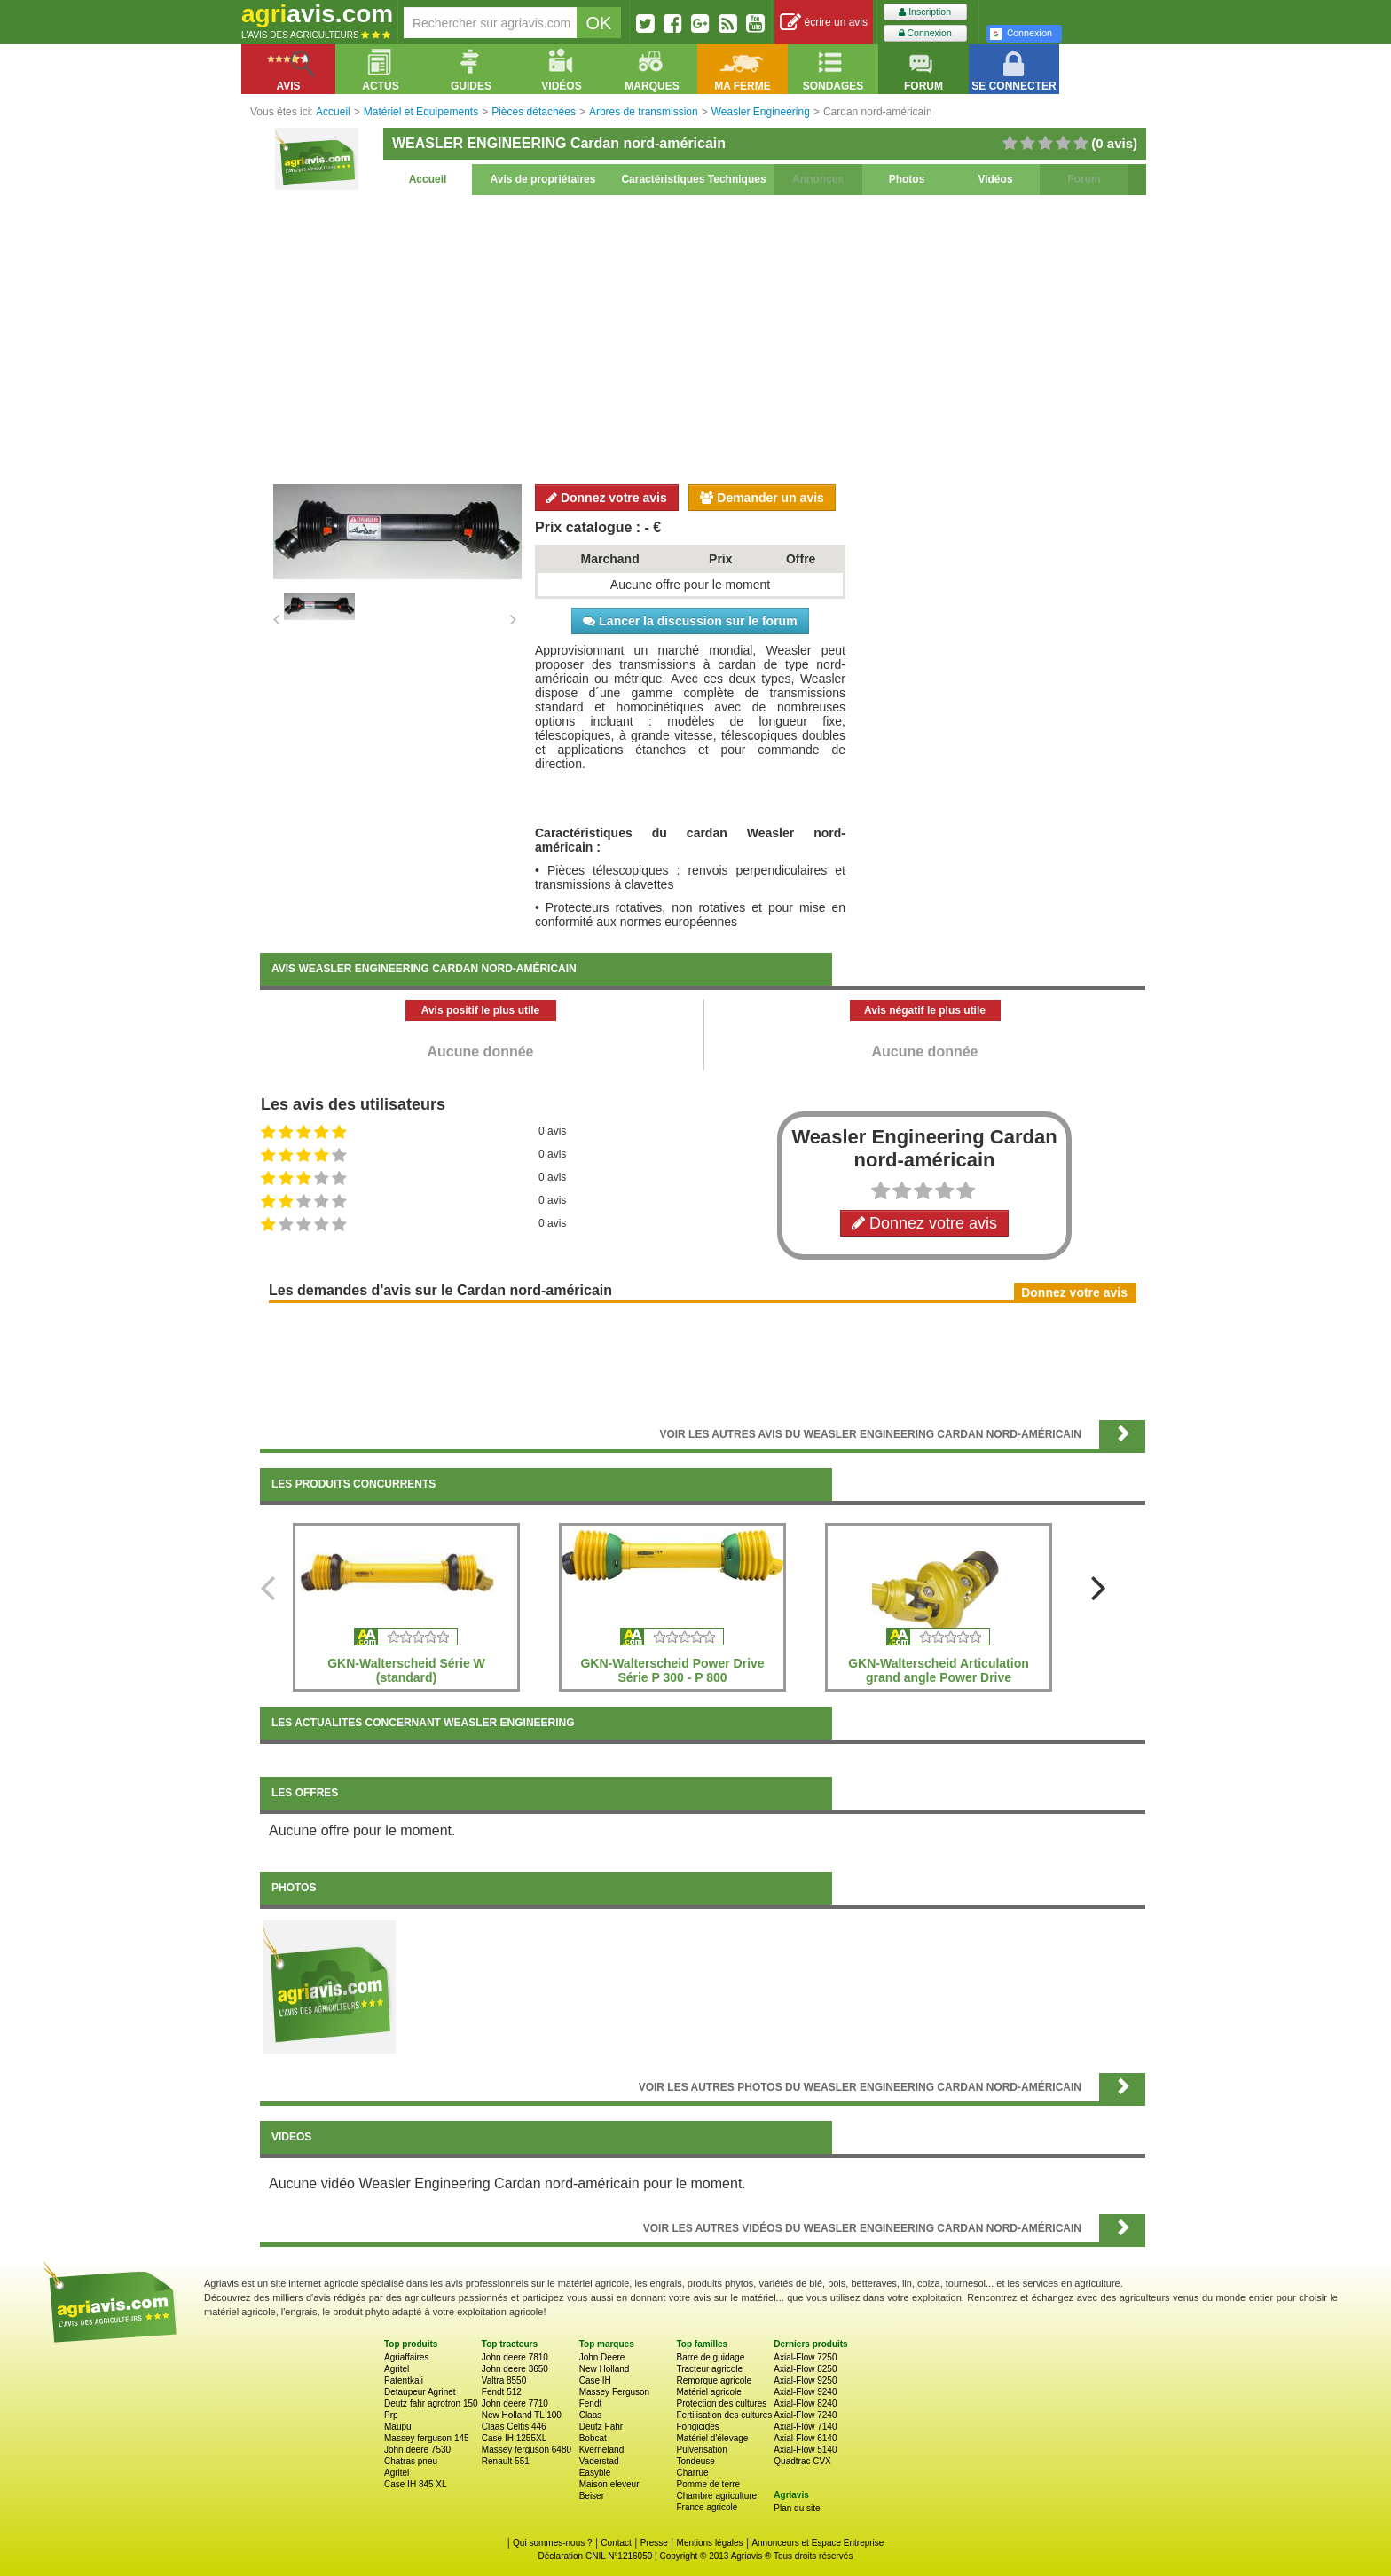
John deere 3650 (515, 2369)
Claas (590, 2415)
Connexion (925, 33)
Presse (654, 2543)
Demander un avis (762, 498)
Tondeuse (695, 2461)
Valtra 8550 (504, 2380)
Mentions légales (710, 2543)
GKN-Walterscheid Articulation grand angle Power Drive (938, 1670)
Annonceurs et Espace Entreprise (817, 2543)
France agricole (706, 2507)
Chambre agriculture (716, 2496)
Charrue (692, 2473)
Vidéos (995, 179)
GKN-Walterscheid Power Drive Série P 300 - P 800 (672, 1670)
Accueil (428, 179)
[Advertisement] (702, 337)
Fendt (590, 2403)
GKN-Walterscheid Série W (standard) (406, 1670)
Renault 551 (506, 2461)
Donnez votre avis (606, 498)
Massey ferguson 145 (426, 2438)
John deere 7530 (417, 2449)
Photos (907, 179)
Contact (616, 2543)
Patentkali (403, 2380)
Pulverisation (701, 2449)
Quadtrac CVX (802, 2461)
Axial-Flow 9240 (805, 2392)
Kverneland (602, 2449)
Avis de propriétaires (543, 179)
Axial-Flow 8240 (805, 2403)
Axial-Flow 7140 (805, 2426)
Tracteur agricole (709, 2369)
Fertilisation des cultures (724, 2415)
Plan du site (797, 2508)
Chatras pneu (410, 2461)
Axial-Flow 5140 (805, 2449)
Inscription (925, 12)
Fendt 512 (502, 2392)
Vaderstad (599, 2461)
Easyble (595, 2473)
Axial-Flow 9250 (805, 2380)
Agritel (396, 2369)
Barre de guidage (710, 2357)
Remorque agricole (713, 2380)
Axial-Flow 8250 (805, 2369)
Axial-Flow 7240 (805, 2415)
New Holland (604, 2369)
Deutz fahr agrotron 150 (431, 2403)
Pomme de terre (708, 2484)
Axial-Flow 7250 (805, 2357)
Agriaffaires (406, 2357)
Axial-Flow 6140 (805, 2438)
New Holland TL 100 (522, 2415)
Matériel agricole (708, 2392)
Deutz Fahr (601, 2426)
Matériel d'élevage (712, 2438)
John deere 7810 (515, 2357)
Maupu (398, 2426)
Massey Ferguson (614, 2392)
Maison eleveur (609, 2484)
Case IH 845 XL (415, 2484)
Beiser (591, 2496)
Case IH (595, 2380)
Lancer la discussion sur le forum (690, 621)
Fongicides (697, 2426)
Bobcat (593, 2438)
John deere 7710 (515, 2403)
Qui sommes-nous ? (552, 2543)
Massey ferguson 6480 (526, 2449)
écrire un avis (824, 22)
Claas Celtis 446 (514, 2426)
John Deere (602, 2357)
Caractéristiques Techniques (693, 179)
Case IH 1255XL (514, 2438)
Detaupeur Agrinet (420, 2392)
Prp (391, 2415)
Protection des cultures (721, 2403)
